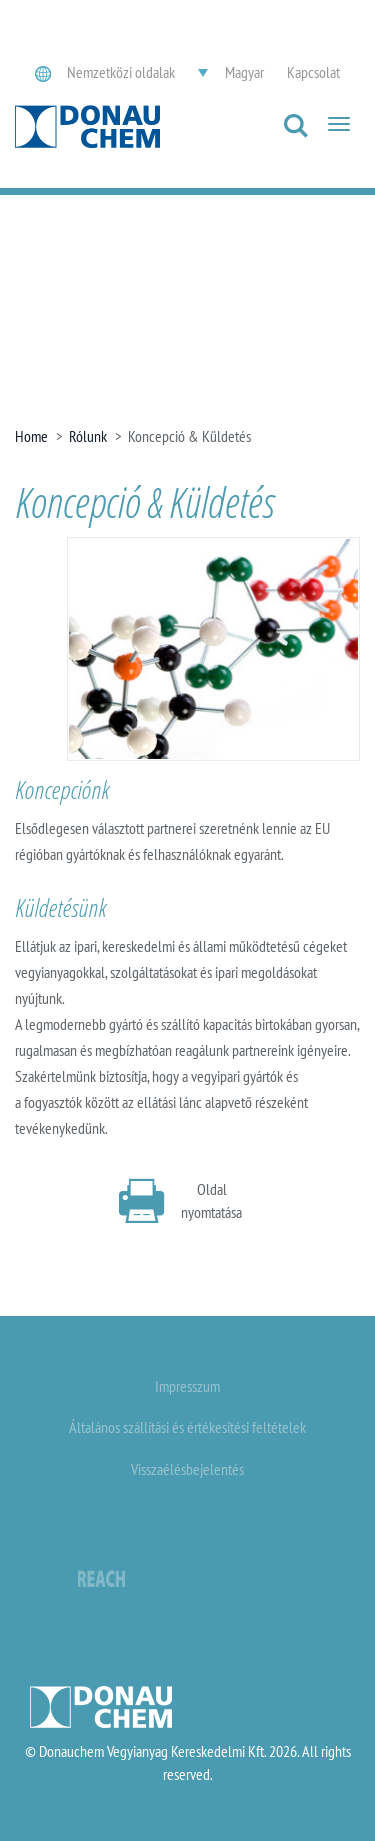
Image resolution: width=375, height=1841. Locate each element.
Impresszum (187, 1386)
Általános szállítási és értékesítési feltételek (187, 1427)
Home (31, 436)
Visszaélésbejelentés (187, 1469)
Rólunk (88, 436)
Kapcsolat (313, 72)
